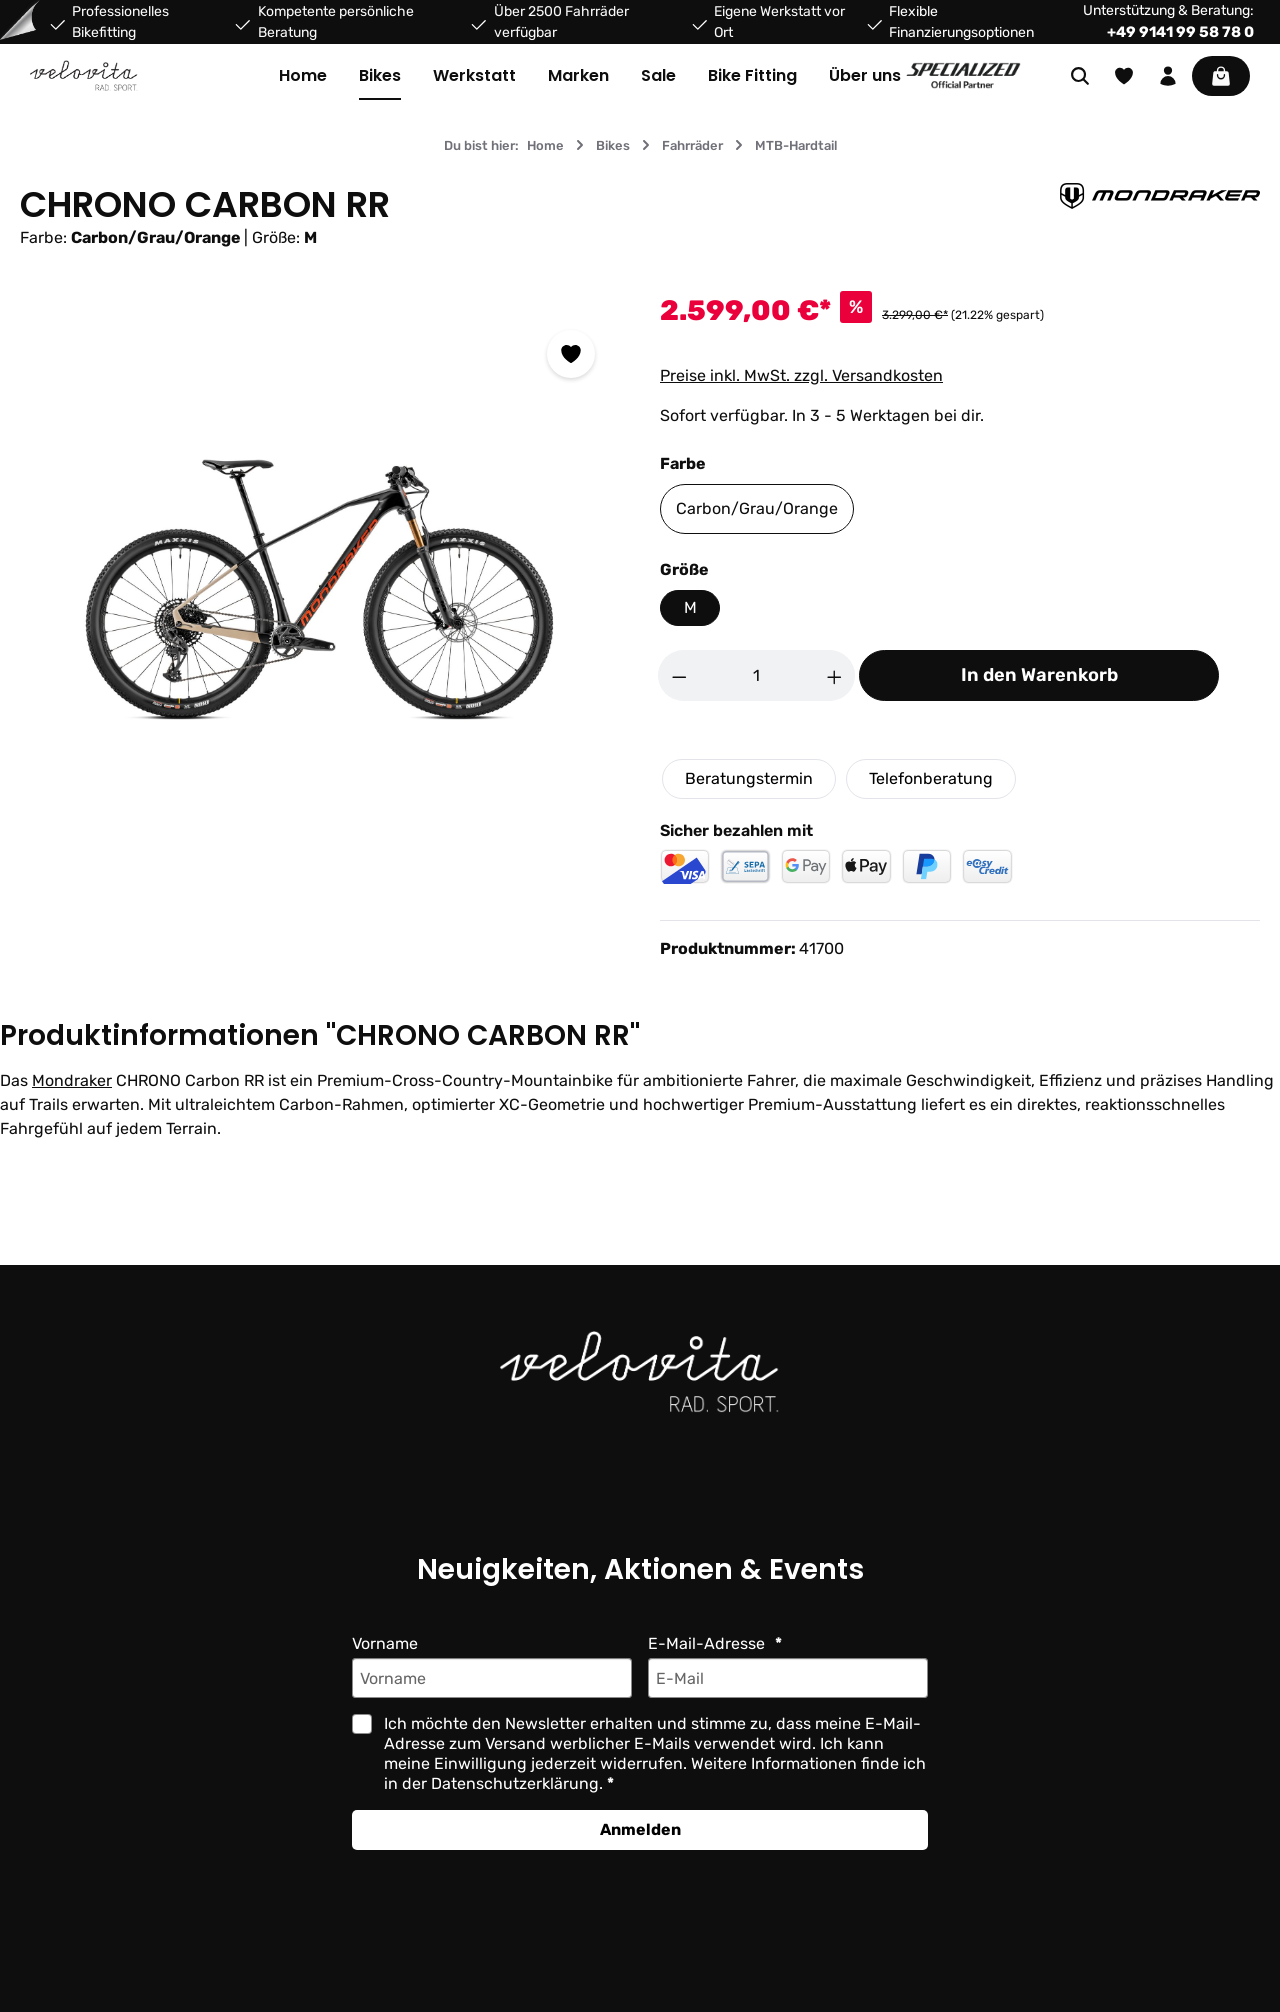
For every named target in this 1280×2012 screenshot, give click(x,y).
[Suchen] (1080, 76)
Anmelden (640, 1829)
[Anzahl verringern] (679, 675)
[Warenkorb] (1221, 76)
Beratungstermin (748, 778)
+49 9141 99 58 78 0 (1180, 32)
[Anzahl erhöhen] (835, 675)
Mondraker (71, 1080)
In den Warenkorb (1039, 675)
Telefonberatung (929, 778)
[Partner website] (963, 74)
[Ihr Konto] (1168, 76)
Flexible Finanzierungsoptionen (958, 22)
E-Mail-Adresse (707, 1643)
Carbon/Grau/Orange (755, 508)
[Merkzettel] (1124, 76)
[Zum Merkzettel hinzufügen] (571, 354)
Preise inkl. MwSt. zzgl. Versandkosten (801, 375)
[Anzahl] (757, 675)
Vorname (385, 1643)
